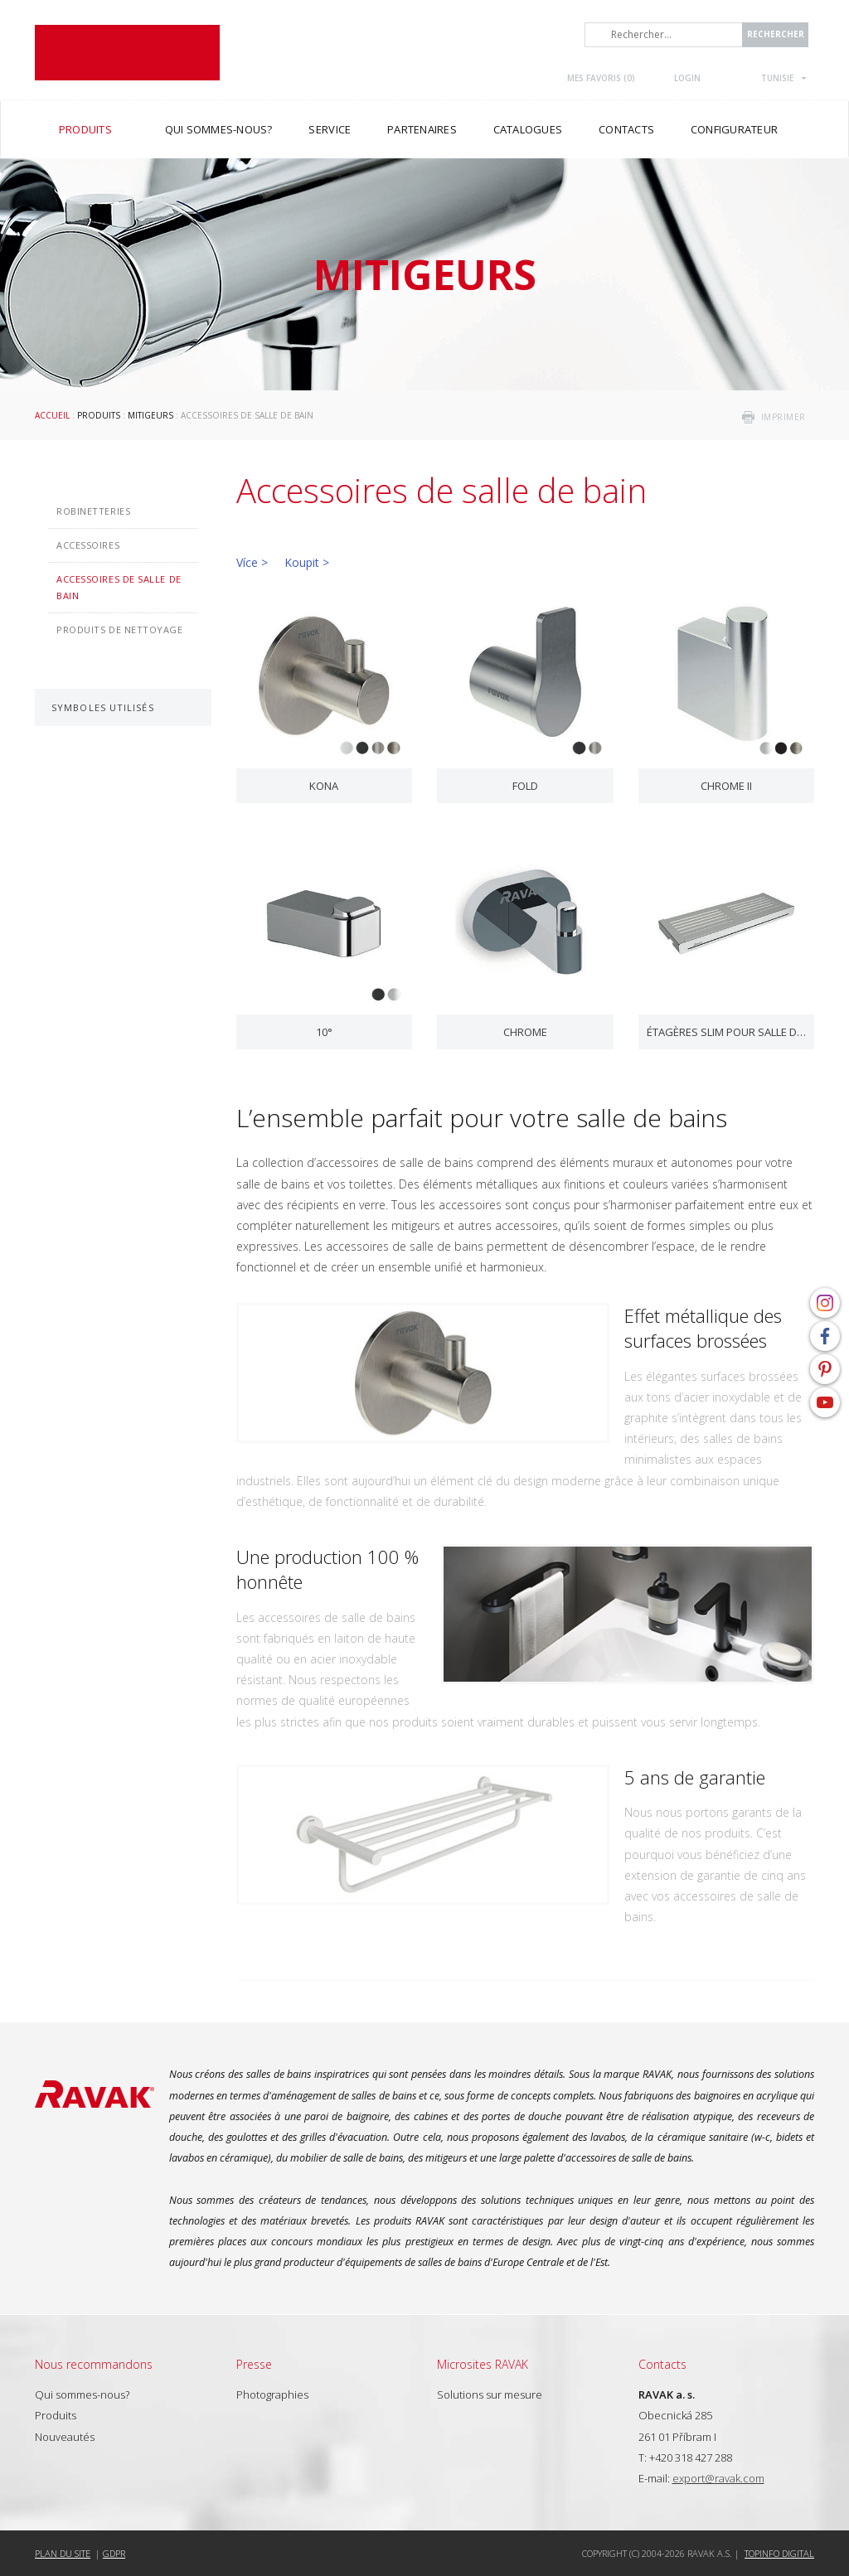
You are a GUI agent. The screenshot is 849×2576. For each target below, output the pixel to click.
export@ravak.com (718, 2478)
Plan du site (62, 2553)
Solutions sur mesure (489, 2394)
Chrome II (726, 785)
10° (324, 1031)
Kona (323, 785)
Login (687, 78)
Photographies (272, 2394)
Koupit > (306, 562)
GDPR (114, 2553)
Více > (252, 562)
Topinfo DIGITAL (779, 2553)
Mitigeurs (150, 415)
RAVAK (127, 52)
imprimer (783, 417)
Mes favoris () (601, 78)
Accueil (52, 415)
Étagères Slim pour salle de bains (727, 1031)
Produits (98, 415)
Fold (525, 785)
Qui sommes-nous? (82, 2394)
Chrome (525, 1031)
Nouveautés (65, 2436)
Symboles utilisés (102, 707)
